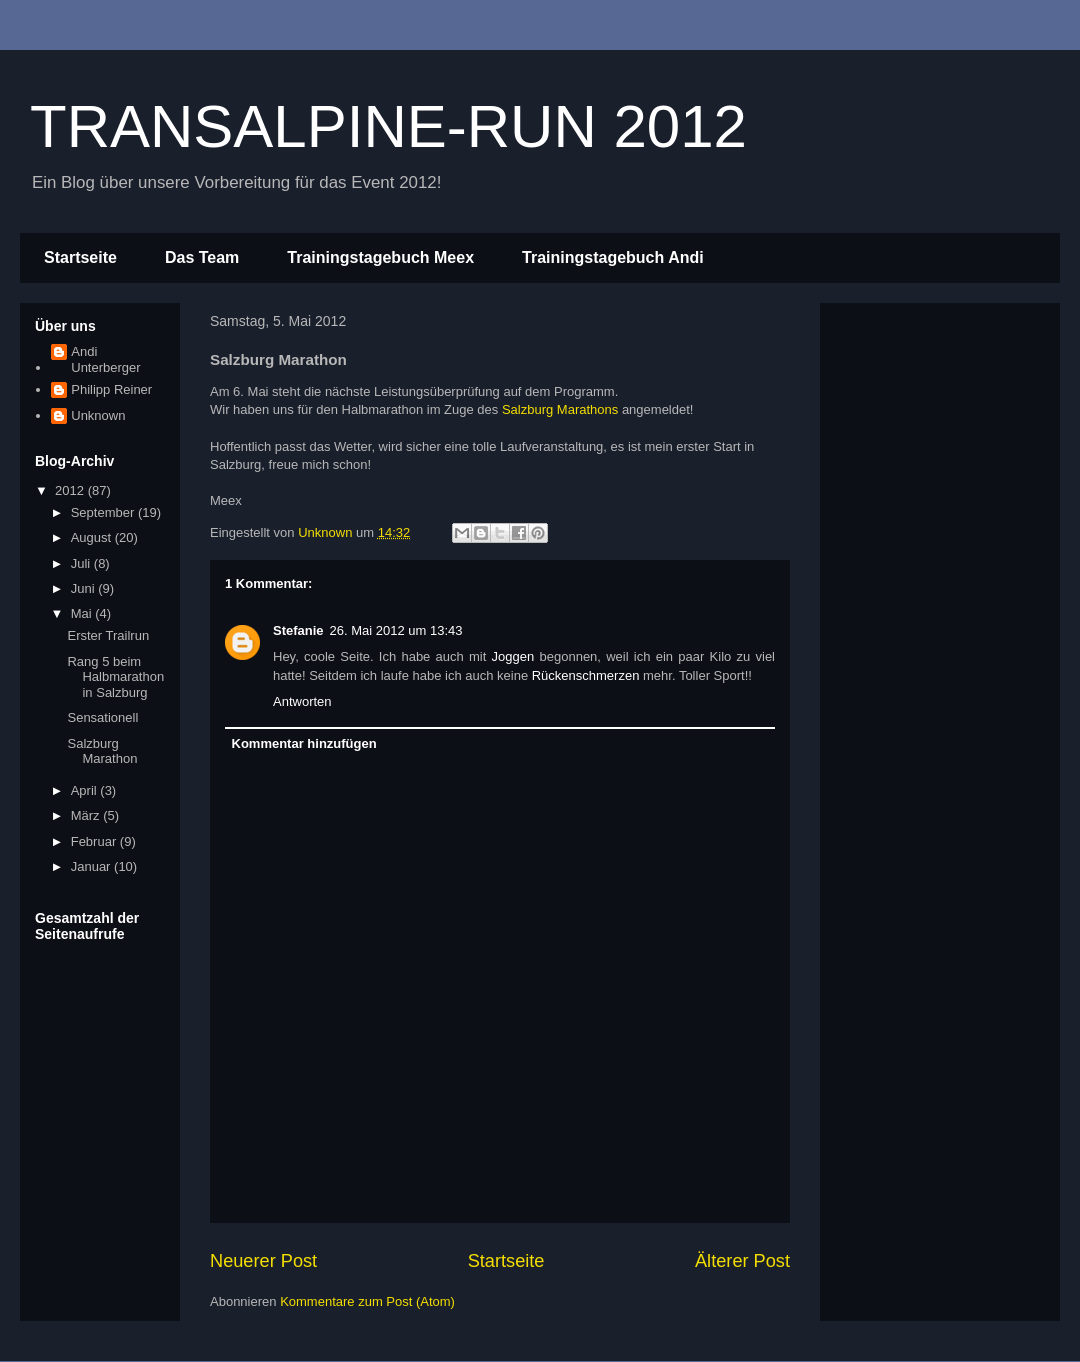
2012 (71, 490)
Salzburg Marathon (102, 751)
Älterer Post (742, 1261)
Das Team (202, 257)
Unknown (98, 415)
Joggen (513, 656)
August (93, 537)
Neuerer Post (263, 1261)
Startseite (80, 257)
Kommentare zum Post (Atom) (367, 1301)
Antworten (302, 701)
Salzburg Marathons (560, 409)
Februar (95, 841)
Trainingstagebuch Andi (613, 257)
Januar (92, 866)
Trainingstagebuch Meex (380, 257)
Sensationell (102, 717)
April (86, 790)
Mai (83, 613)
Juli (82, 563)
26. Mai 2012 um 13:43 (396, 630)
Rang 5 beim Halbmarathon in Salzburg (115, 677)
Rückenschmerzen (586, 675)
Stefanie (298, 630)
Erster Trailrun (108, 635)
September (104, 512)
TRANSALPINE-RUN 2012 (388, 126)
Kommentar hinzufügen (304, 743)
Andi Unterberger (105, 359)
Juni (84, 588)
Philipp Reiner (111, 389)
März (87, 815)
